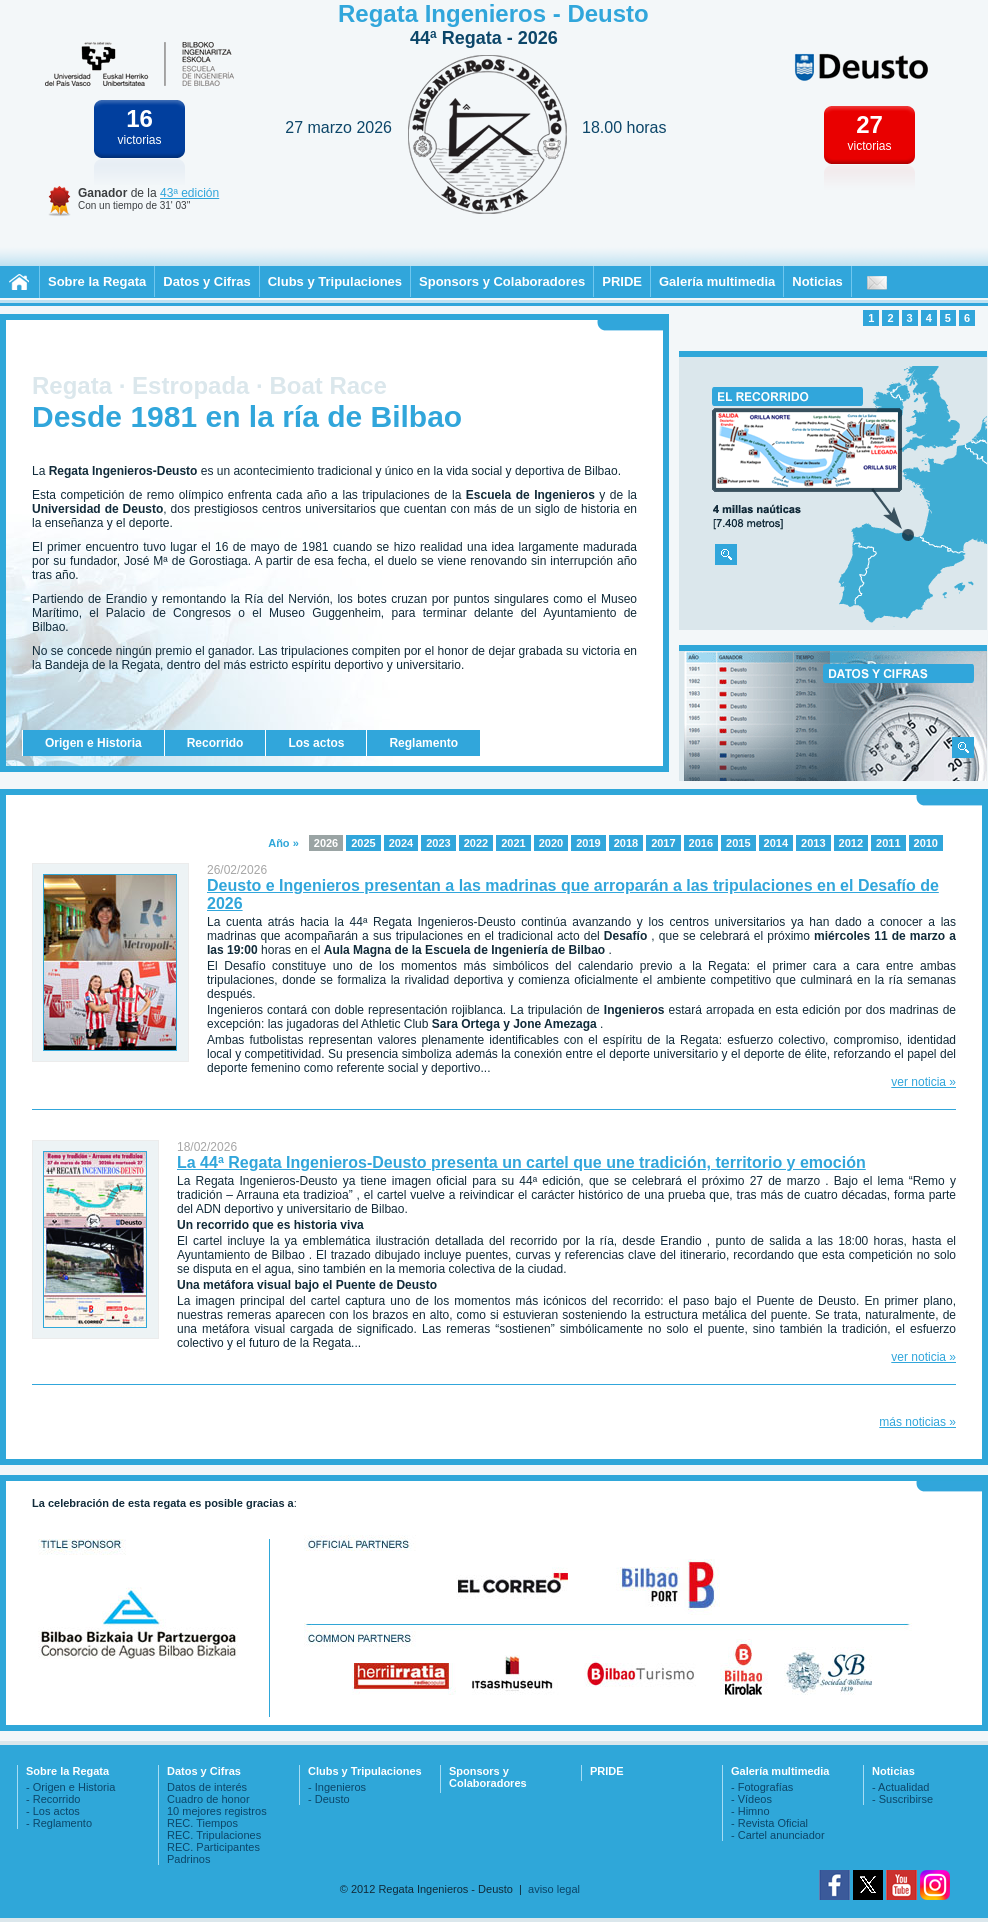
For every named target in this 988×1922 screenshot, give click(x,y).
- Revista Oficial (769, 1823)
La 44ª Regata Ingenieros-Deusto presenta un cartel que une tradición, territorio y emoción (521, 1162)
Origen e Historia (93, 743)
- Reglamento (59, 1823)
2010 (926, 843)
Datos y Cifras (206, 281)
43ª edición (189, 193)
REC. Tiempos (202, 1823)
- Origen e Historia (70, 1787)
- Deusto (329, 1799)
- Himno (750, 1811)
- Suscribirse (902, 1799)
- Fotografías (762, 1787)
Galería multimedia (717, 281)
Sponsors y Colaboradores (502, 281)
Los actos (316, 743)
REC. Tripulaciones (214, 1835)
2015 (738, 843)
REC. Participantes (213, 1847)
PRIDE (622, 281)
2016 (701, 843)
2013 (813, 843)
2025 (363, 843)
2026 (326, 843)
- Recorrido (53, 1799)
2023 (438, 843)
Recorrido (215, 743)
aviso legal (554, 1889)
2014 (776, 843)
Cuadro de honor (208, 1799)
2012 (851, 843)
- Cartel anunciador (778, 1835)
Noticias (817, 281)
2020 (551, 843)
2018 (626, 843)
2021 (513, 843)
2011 (888, 843)
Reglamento (423, 743)
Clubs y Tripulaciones (335, 281)
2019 (588, 843)
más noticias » (917, 1422)
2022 (476, 843)
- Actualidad (900, 1787)
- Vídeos (751, 1799)
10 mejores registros (217, 1811)
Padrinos (188, 1859)
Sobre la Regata (97, 281)
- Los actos (53, 1811)
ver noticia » (923, 1082)
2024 (401, 843)
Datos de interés (207, 1787)
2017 (663, 843)
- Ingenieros (337, 1787)
